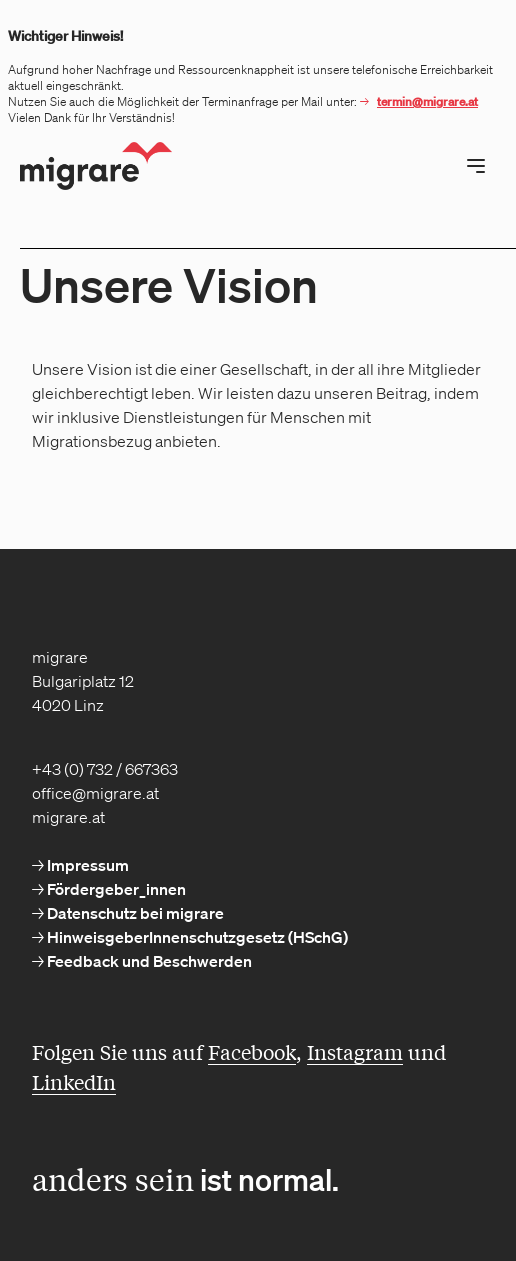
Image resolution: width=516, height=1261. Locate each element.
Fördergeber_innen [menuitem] (115, 889)
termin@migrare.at (427, 101)
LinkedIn (74, 1081)
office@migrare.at (95, 793)
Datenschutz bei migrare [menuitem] (134, 913)
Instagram (355, 1051)
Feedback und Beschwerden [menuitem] (148, 961)
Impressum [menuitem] (86, 865)
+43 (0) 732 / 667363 (105, 769)
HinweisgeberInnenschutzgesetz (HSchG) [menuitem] (196, 937)
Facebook (252, 1051)
